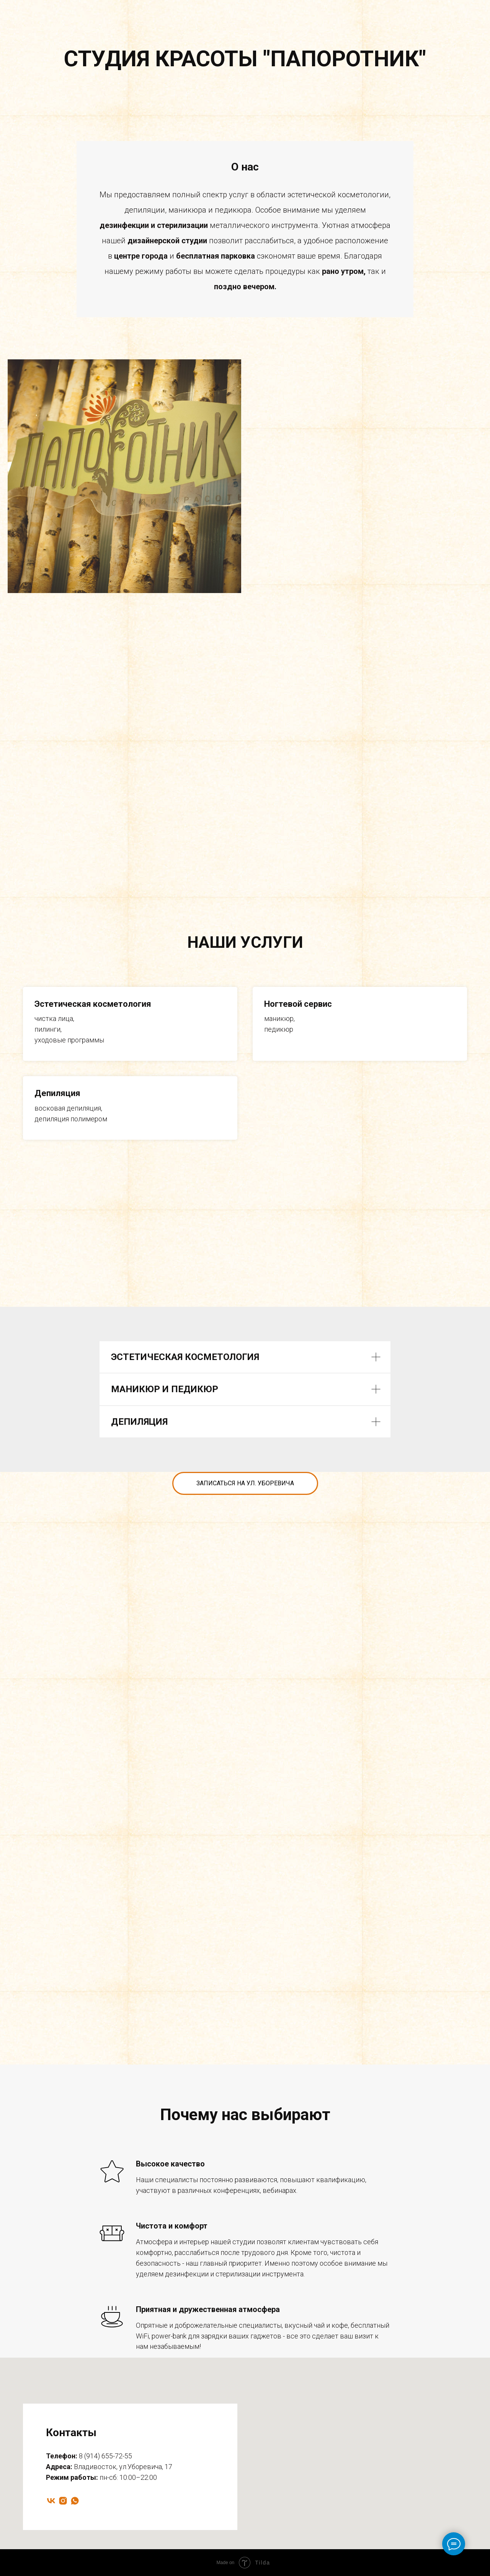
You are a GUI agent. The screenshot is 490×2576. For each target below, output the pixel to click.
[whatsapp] (75, 2501)
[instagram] (63, 2501)
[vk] (51, 2501)
